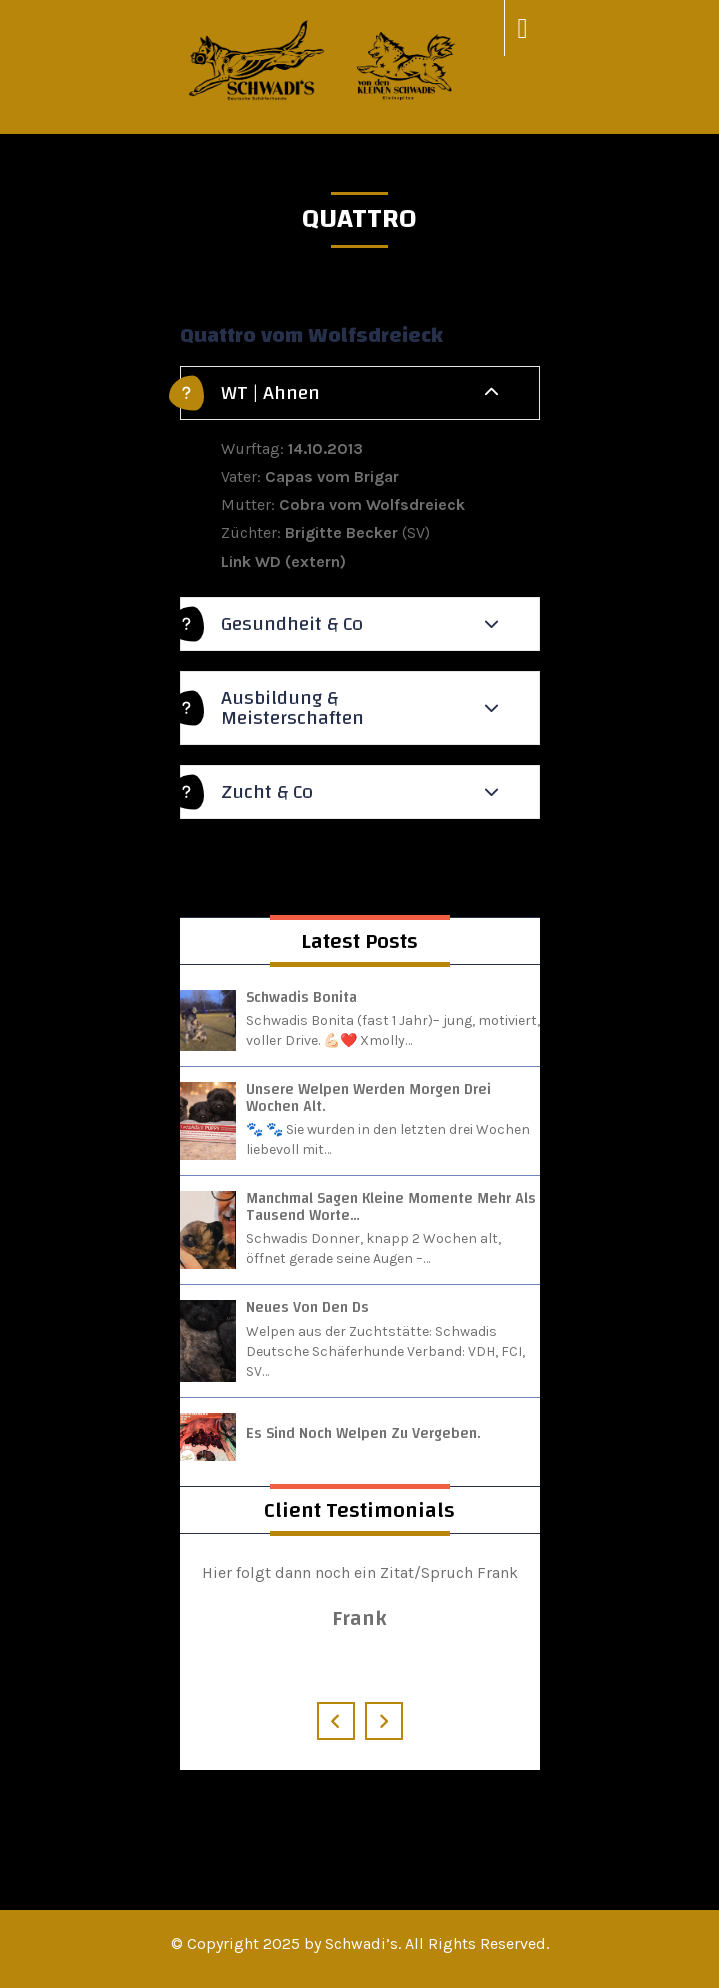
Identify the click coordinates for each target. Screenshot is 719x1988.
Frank (359, 1618)
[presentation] (336, 1721)
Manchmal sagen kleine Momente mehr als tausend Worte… (391, 1207)
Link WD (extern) (283, 561)
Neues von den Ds (307, 1307)
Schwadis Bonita (301, 997)
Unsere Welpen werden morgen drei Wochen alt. (368, 1098)
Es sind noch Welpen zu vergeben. (363, 1433)
